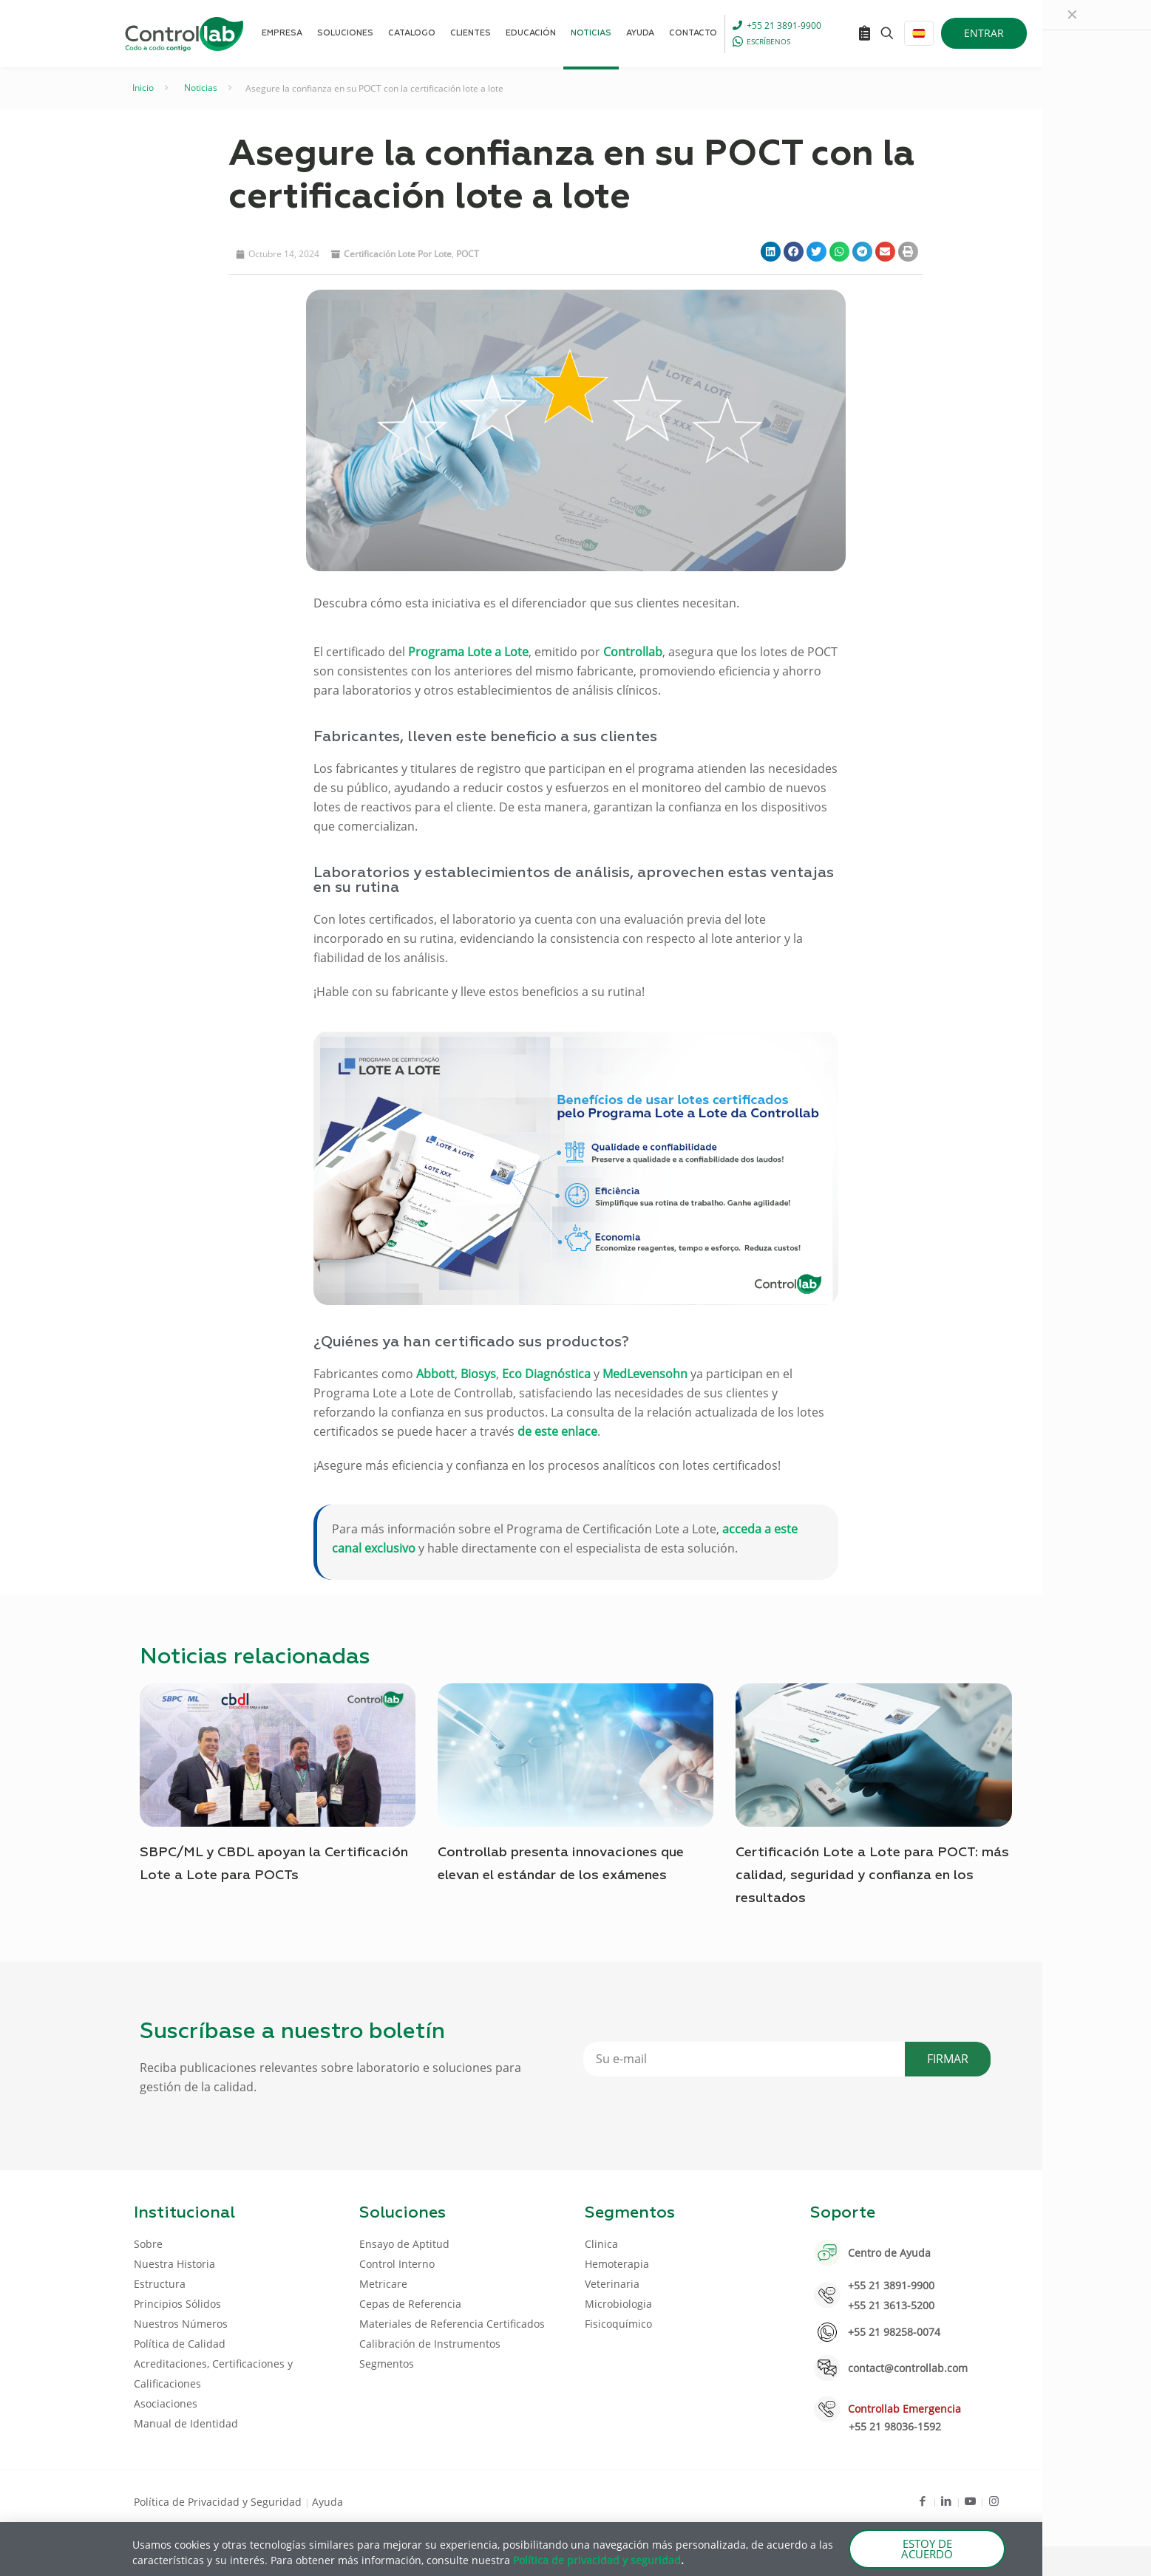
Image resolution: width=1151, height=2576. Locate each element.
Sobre (148, 2244)
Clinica (601, 2244)
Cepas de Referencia (410, 2304)
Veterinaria (612, 2284)
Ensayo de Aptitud (404, 2244)
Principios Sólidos (177, 2304)
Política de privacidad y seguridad (597, 2560)
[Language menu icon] (919, 33)
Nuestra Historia (174, 2264)
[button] (771, 252)
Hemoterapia (617, 2264)
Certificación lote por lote (398, 254)
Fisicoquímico (618, 2324)
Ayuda (327, 2502)
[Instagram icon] (994, 2500)
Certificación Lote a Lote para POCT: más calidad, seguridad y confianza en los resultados (872, 1875)
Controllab (632, 652)
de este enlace (557, 1431)
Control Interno (397, 2264)
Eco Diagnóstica (546, 1374)
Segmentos (386, 2364)
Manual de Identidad (186, 2423)
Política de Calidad (179, 2344)
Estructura (160, 2284)
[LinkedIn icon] (946, 2500)
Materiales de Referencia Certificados (452, 2324)
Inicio (143, 87)
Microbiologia (618, 2304)
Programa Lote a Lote (468, 652)
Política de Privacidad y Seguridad (219, 2502)
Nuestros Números (181, 2324)
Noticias (200, 87)
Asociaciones (165, 2403)
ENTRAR (984, 33)
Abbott (435, 1374)
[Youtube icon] (970, 2500)
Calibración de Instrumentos (429, 2344)
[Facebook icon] (923, 2500)
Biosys (478, 1374)
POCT (467, 254)
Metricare (383, 2284)
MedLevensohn (644, 1374)
